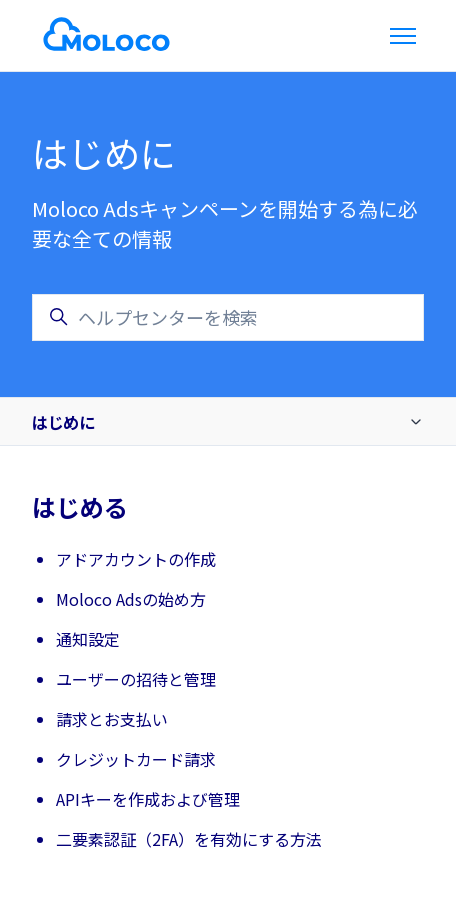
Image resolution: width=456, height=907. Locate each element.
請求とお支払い (112, 719)
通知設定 (88, 639)
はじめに (63, 422)
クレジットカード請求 (136, 759)
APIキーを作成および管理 (148, 799)
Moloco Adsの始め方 (131, 599)
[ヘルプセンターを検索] (228, 317)
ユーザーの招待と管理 (136, 679)
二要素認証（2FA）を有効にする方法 (189, 839)
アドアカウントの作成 (136, 559)
